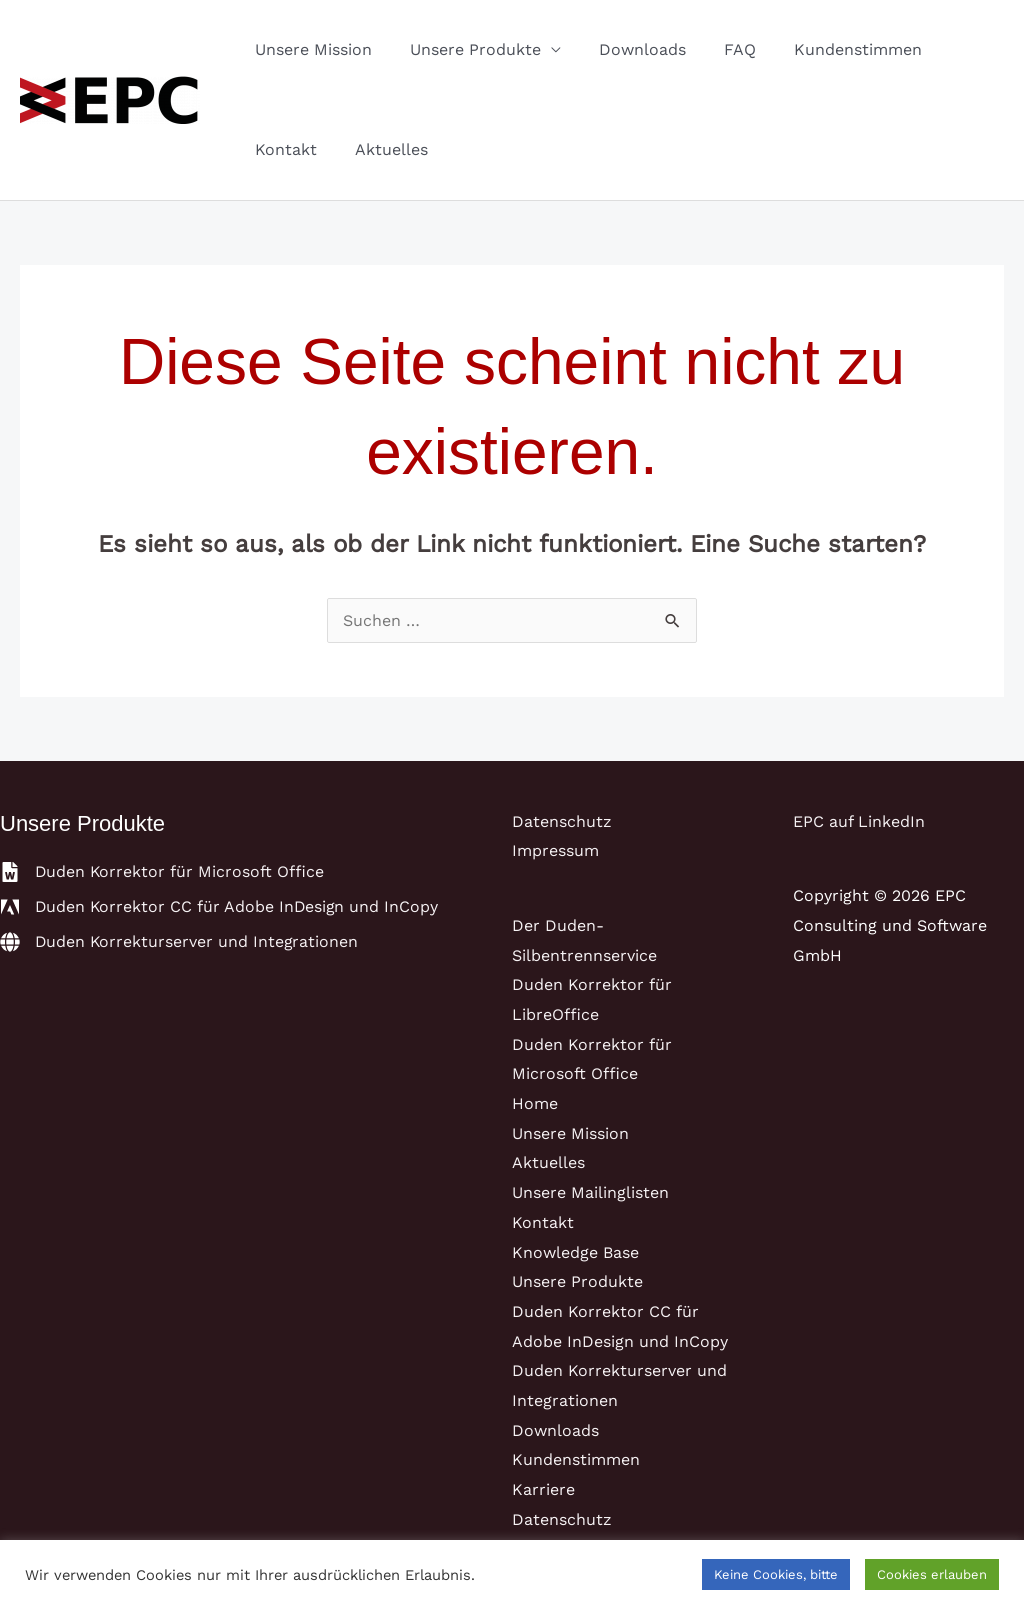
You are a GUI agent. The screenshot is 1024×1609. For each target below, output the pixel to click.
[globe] (180, 942)
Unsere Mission (310, 49)
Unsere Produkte (466, 49)
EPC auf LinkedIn (859, 821)
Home (535, 1103)
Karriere (543, 1489)
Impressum (555, 850)
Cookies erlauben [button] (932, 1574)
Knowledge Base (575, 1252)
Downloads (627, 49)
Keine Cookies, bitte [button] (776, 1574)
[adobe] (221, 907)
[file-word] (163, 872)
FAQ (719, 49)
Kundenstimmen (831, 49)
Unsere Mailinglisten (590, 1192)
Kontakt (283, 149)
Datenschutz (562, 821)
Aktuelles (382, 149)
